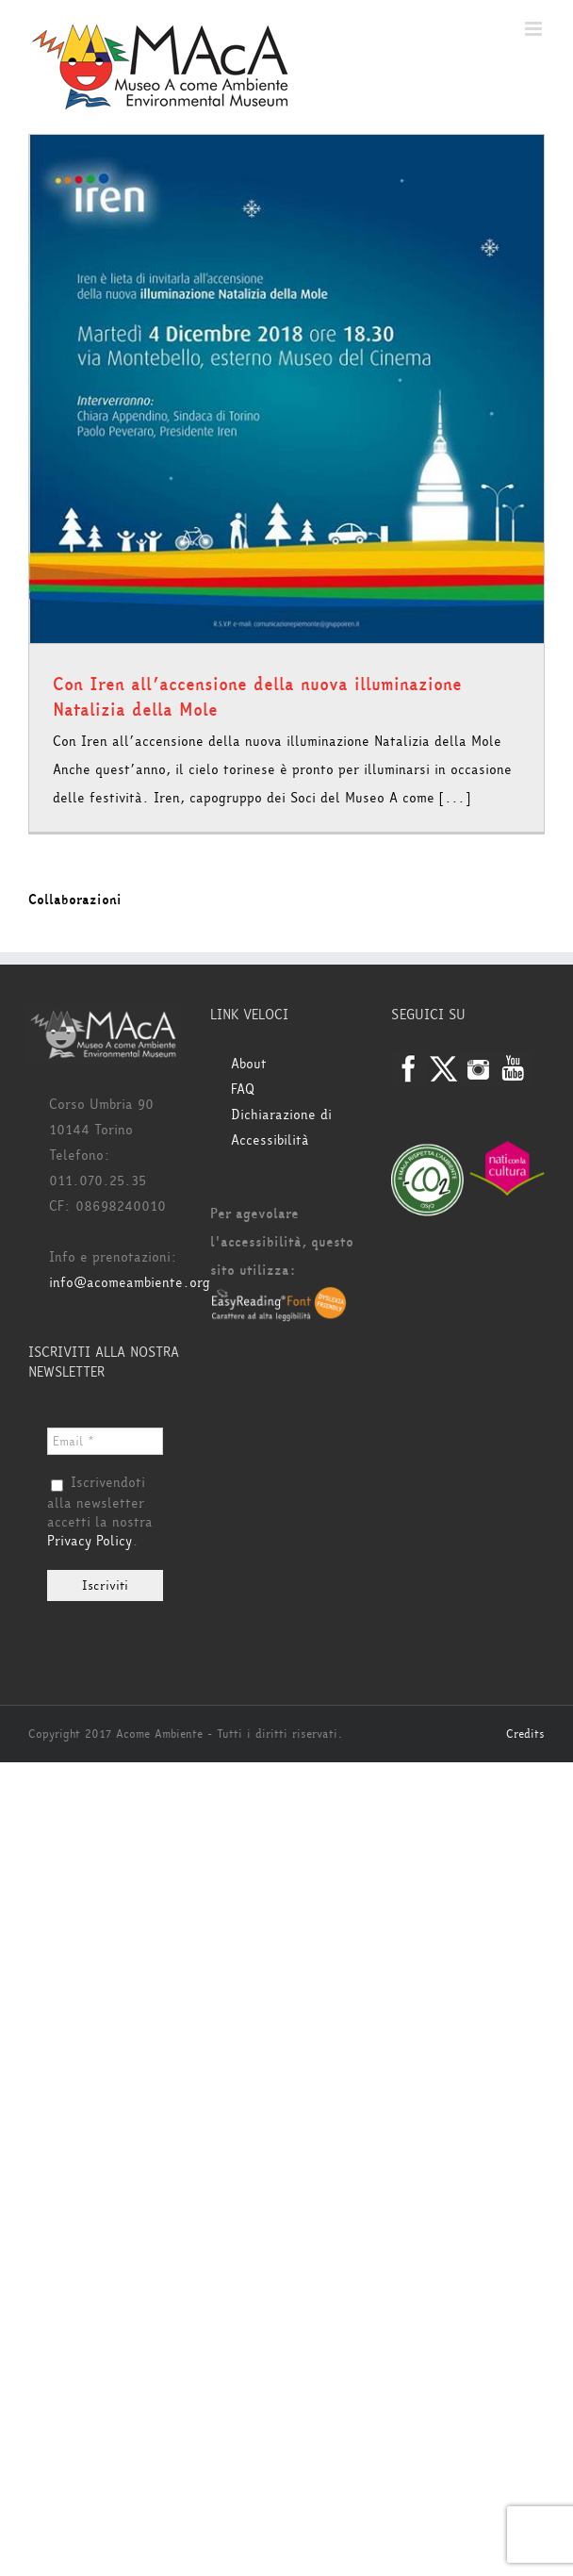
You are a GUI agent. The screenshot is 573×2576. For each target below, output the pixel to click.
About (249, 1064)
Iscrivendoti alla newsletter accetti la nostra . (100, 1512)
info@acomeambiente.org (129, 1283)
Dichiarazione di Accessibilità (281, 1127)
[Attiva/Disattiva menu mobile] (535, 29)
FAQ (242, 1089)
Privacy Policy (89, 1541)
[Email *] (105, 1441)
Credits (525, 1734)
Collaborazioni (75, 900)
